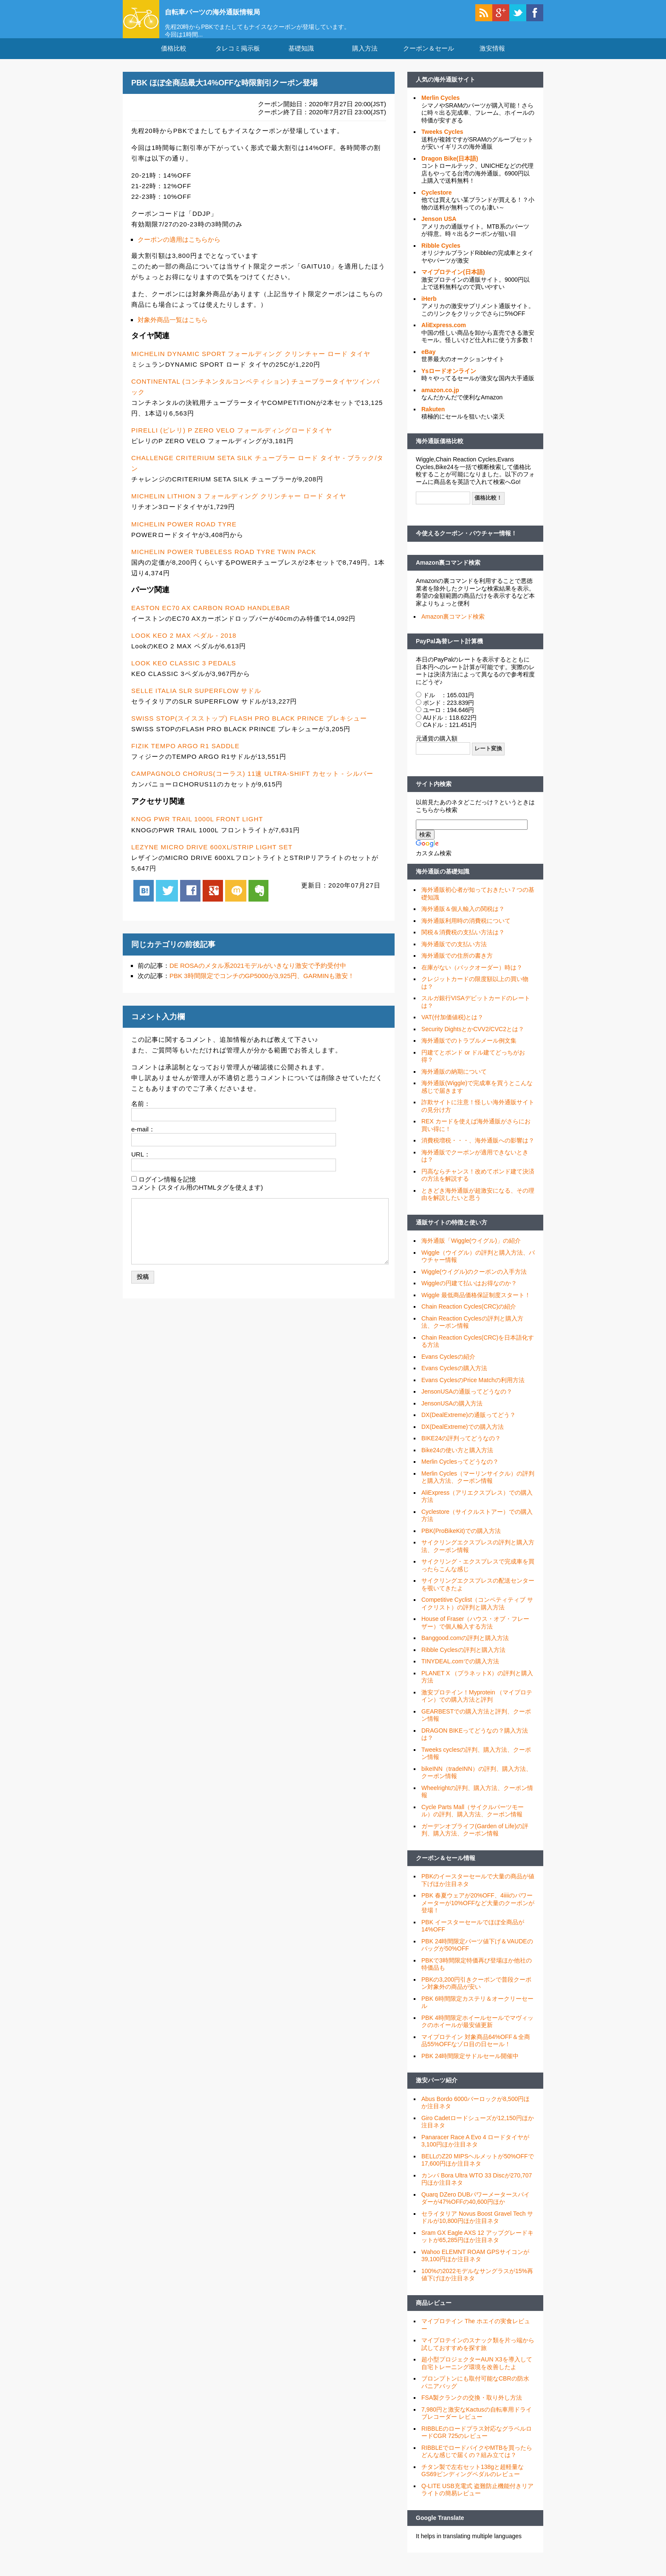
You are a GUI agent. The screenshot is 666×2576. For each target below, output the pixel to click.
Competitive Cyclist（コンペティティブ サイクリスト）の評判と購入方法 (477, 1614)
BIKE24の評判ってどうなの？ (461, 1448)
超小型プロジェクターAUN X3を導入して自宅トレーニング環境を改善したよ (476, 2374)
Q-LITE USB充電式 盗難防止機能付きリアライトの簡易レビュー (477, 2500)
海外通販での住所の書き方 (457, 966)
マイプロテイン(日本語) (453, 282)
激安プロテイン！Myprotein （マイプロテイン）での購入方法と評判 (476, 1706)
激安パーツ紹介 (436, 2090)
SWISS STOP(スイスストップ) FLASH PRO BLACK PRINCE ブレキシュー (249, 728)
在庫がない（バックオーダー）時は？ (471, 978)
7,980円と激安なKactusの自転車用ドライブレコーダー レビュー (476, 2424)
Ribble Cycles (440, 256)
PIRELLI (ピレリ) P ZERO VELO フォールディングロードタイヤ (231, 440)
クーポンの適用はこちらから (179, 250)
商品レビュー (434, 2313)
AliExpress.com (443, 335)
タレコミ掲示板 (237, 58)
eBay (428, 362)
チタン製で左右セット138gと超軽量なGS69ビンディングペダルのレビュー (472, 2481)
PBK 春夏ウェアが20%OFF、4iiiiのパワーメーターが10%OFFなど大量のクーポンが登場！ (477, 1913)
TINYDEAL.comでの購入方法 (460, 1671)
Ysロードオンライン (448, 381)
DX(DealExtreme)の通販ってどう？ (468, 1425)
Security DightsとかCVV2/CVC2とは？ (472, 1039)
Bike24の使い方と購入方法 (457, 1460)
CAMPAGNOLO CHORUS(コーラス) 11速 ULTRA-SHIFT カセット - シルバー (252, 784)
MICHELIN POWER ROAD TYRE (184, 534)
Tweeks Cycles (442, 142)
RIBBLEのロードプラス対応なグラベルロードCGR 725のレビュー (476, 2443)
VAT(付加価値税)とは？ (452, 1027)
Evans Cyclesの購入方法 (454, 1378)
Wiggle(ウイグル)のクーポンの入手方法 (474, 1282)
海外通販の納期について (454, 1082)
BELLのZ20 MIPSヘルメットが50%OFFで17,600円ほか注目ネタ (477, 2170)
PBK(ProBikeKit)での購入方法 (461, 1541)
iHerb (429, 309)
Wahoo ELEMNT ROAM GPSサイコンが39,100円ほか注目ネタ (475, 2266)
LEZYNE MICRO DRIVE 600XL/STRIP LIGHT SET (212, 857)
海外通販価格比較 (439, 451)
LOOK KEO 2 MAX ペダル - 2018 (184, 646)
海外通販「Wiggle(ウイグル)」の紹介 (471, 1251)
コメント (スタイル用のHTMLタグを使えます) (197, 1198)
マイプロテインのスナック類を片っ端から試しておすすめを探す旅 (477, 2354)
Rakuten (433, 419)
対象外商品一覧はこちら (173, 330)
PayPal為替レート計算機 (449, 651)
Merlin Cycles (440, 108)
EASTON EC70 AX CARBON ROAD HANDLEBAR (210, 618)
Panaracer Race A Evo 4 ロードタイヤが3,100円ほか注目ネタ (475, 2151)
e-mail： (143, 1139)
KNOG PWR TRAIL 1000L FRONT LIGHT (197, 829)
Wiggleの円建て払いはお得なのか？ (469, 1293)
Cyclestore (436, 203)
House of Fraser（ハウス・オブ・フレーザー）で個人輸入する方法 (475, 1633)
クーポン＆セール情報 (445, 1868)
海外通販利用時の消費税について (466, 931)
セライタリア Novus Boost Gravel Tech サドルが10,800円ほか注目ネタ (477, 2228)
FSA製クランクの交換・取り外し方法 (471, 2408)
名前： (140, 1114)
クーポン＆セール (428, 58)
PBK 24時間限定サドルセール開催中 (470, 2066)
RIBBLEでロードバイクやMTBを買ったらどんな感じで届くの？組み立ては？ (476, 2462)
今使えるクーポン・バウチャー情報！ (466, 543)
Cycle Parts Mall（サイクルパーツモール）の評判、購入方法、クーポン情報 (472, 1821)
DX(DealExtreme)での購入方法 (462, 1437)
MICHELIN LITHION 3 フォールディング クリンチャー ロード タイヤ (238, 506)
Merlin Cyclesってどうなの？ (460, 1472)
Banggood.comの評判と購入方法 (465, 1648)
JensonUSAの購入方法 (452, 1414)
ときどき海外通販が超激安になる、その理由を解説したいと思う (477, 1205)
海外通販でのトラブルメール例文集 (468, 1051)
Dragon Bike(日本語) (449, 169)
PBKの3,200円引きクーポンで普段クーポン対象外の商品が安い (476, 1994)
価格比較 (173, 58)
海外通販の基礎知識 (442, 882)
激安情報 (492, 58)
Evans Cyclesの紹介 (448, 1367)
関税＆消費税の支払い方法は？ (463, 942)
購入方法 (365, 58)
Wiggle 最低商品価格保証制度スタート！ (476, 1305)
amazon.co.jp (440, 400)
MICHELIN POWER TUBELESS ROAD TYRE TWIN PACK (223, 562)
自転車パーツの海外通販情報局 (233, 11)
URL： (140, 1164)
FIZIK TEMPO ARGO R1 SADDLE (185, 756)
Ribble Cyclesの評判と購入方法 (463, 1660)
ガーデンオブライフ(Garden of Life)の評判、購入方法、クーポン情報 (474, 1840)
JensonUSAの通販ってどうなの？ (466, 1402)
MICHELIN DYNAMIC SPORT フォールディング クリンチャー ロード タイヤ (250, 364)
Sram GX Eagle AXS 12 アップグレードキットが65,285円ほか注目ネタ (477, 2247)
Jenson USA (438, 229)
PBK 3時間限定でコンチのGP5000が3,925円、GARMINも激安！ (261, 986)
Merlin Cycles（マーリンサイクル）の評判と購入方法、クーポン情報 (477, 1488)
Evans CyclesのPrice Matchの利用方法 (473, 1390)
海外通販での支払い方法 (454, 954)
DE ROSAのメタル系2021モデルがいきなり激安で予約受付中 (257, 976)
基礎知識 (301, 58)
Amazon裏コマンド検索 (448, 572)
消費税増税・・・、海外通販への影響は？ (477, 1151)
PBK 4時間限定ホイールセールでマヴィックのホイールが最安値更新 (477, 2032)
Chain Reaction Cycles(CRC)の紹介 (468, 1317)
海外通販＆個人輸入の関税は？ (463, 919)
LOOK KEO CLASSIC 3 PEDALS (183, 673)
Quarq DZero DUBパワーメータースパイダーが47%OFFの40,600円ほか (475, 2209)
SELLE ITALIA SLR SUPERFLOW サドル (196, 701)
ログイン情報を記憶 (167, 1189)
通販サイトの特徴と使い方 (451, 1233)
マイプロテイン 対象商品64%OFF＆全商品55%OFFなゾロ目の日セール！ (475, 2051)
